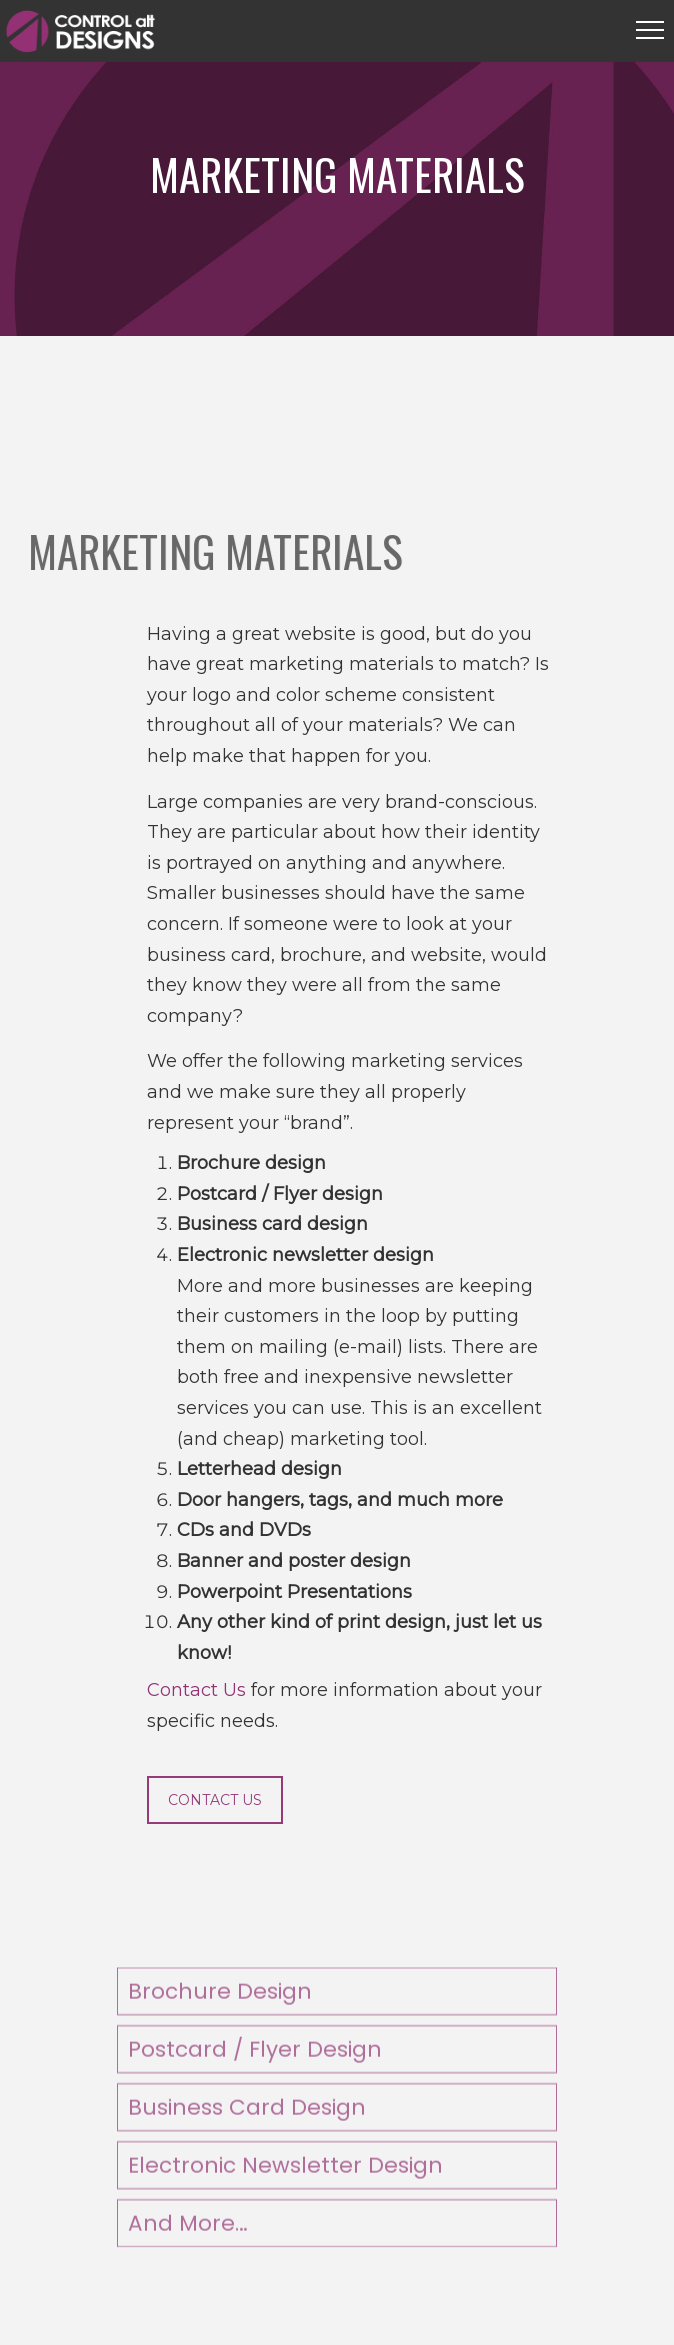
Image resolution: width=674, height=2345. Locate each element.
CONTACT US (215, 1800)
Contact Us (196, 1690)
